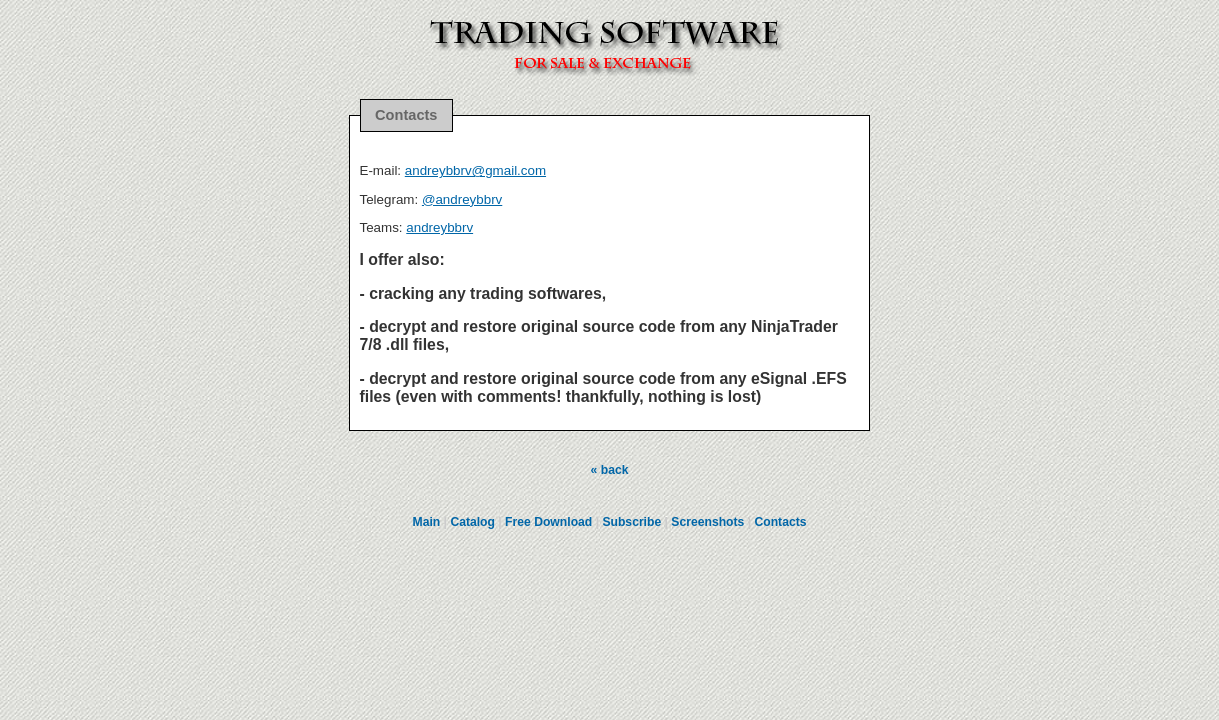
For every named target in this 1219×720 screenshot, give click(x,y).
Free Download (548, 522)
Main (427, 522)
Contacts (780, 522)
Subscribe (631, 522)
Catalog (472, 522)
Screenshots (707, 522)
